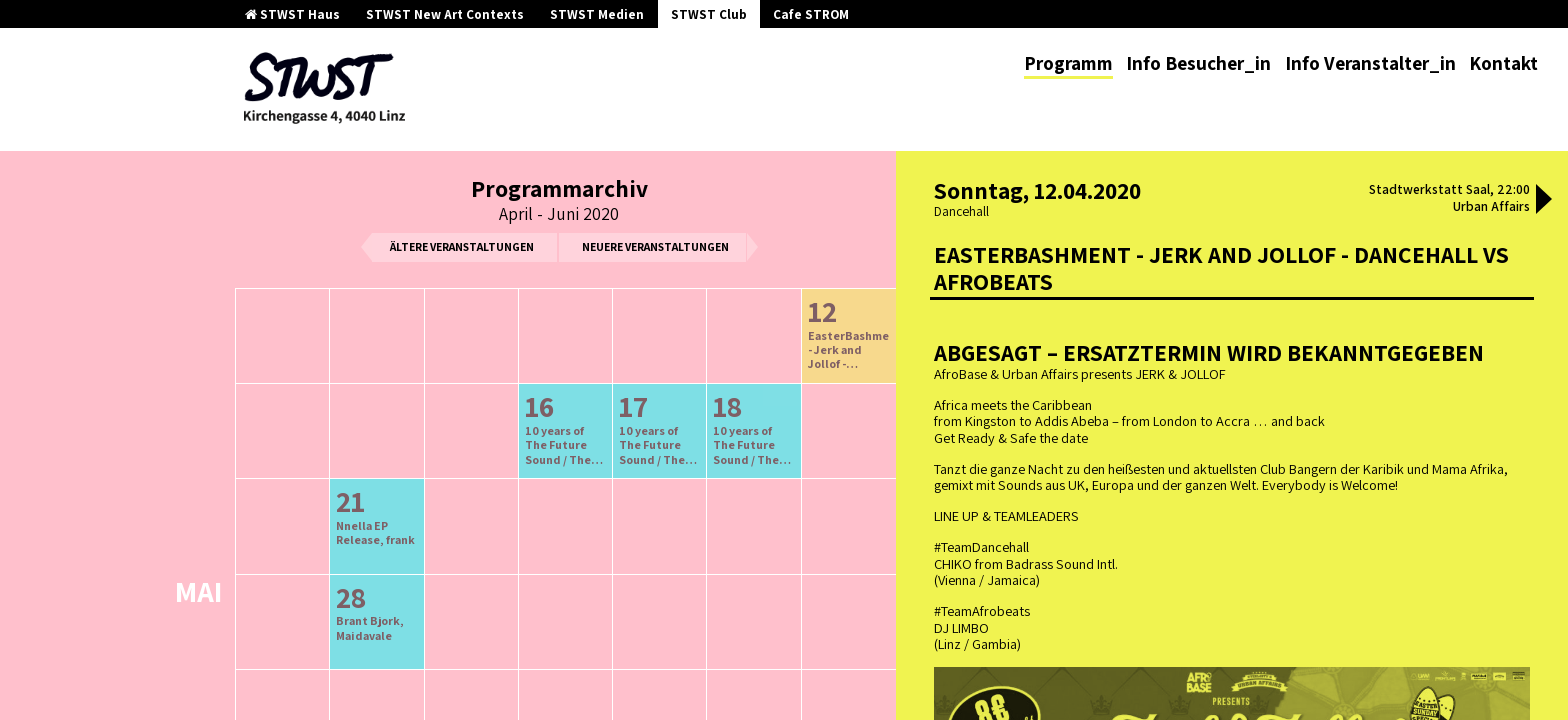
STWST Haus (292, 14)
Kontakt (1503, 63)
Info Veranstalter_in (1370, 63)
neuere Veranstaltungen (655, 246)
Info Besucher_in (1198, 63)
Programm (1068, 63)
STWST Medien (597, 14)
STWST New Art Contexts (445, 14)
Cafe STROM (811, 14)
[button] (1544, 201)
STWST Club (709, 14)
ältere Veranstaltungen (462, 246)
